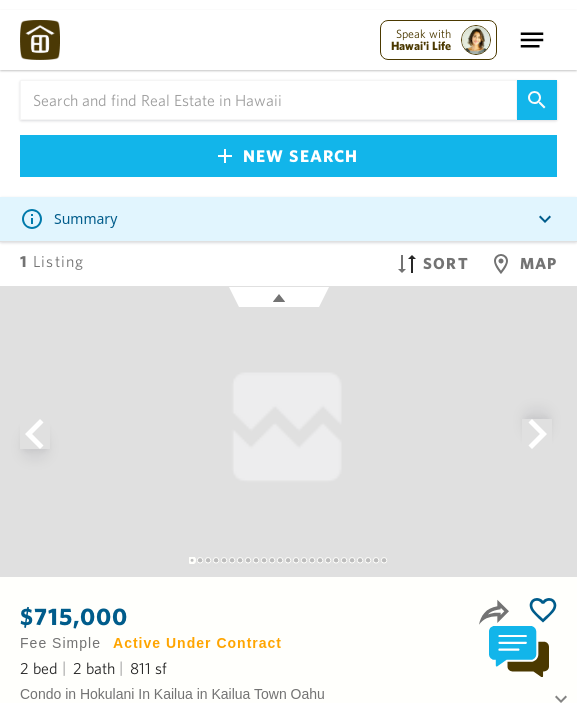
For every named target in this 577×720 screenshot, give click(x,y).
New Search (288, 155)
